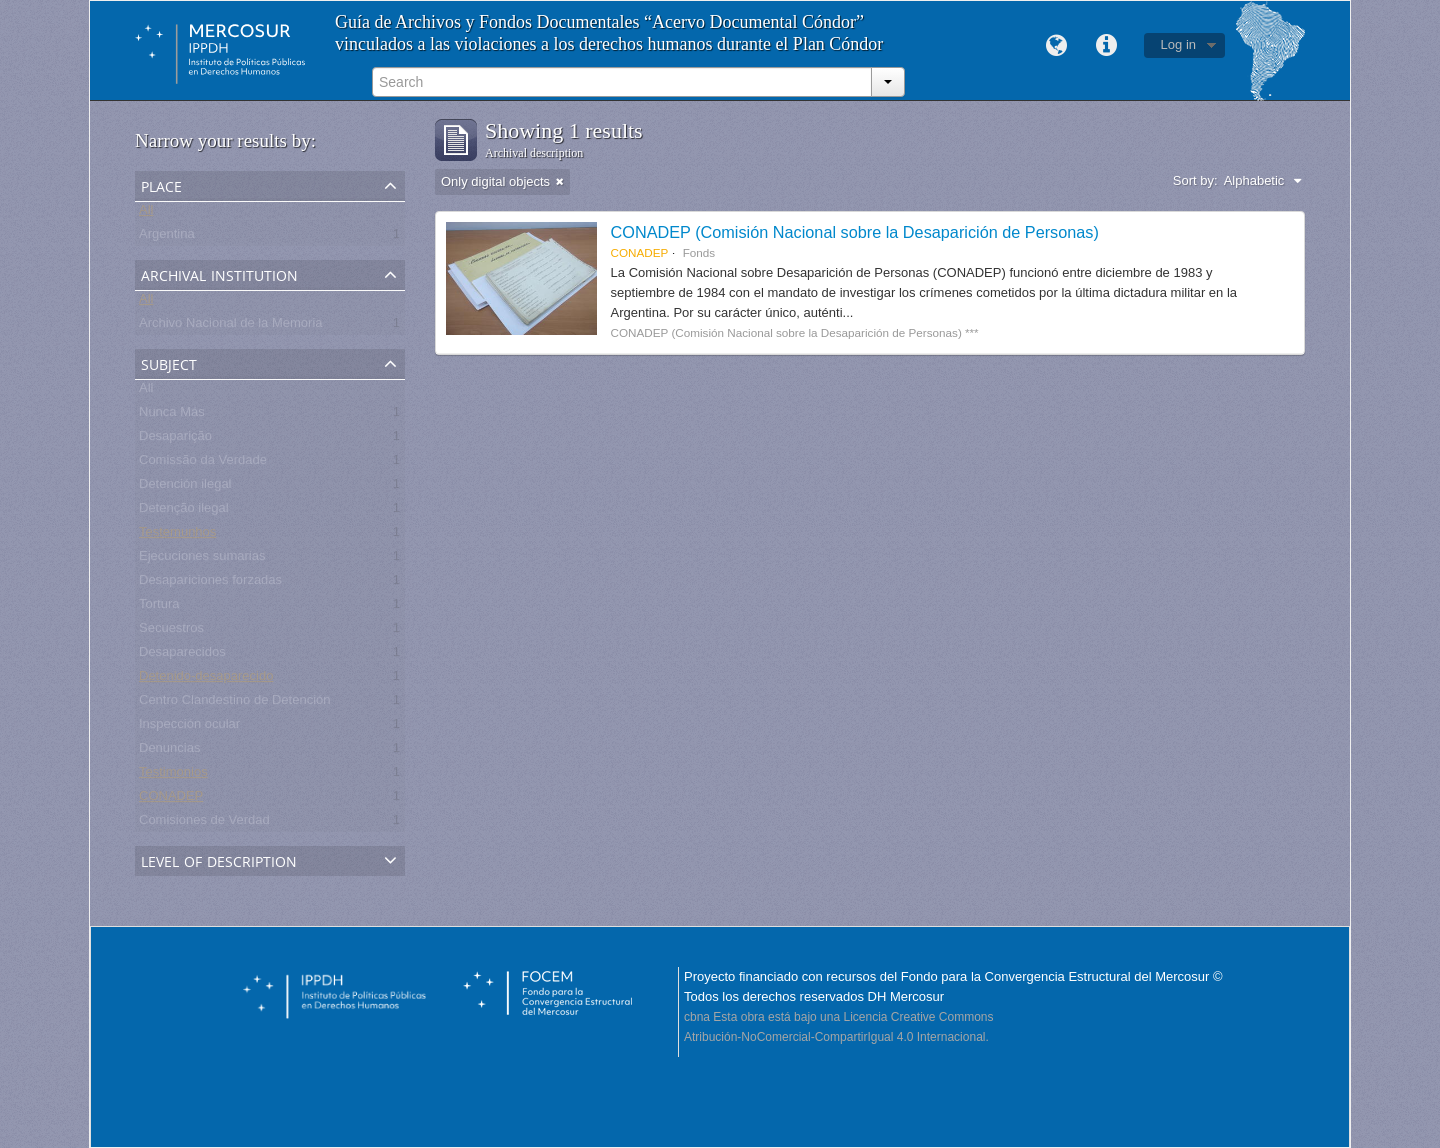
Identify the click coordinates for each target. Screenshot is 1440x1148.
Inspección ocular (189, 727)
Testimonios (173, 775)
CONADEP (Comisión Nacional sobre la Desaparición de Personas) (855, 232)
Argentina (167, 237)
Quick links (1107, 46)
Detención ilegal (185, 487)
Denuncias (169, 751)
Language (1057, 46)
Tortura (159, 607)
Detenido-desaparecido (206, 679)
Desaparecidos (182, 655)
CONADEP (171, 799)
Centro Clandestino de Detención (235, 703)
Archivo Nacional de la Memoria (231, 326)
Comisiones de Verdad (204, 823)
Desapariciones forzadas (210, 583)
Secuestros (171, 631)
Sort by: (1195, 180)
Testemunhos (177, 535)
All (146, 213)
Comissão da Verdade (203, 463)
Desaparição (175, 439)
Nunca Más (172, 415)
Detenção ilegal (184, 511)
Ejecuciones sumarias (202, 559)
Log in (1178, 44)
